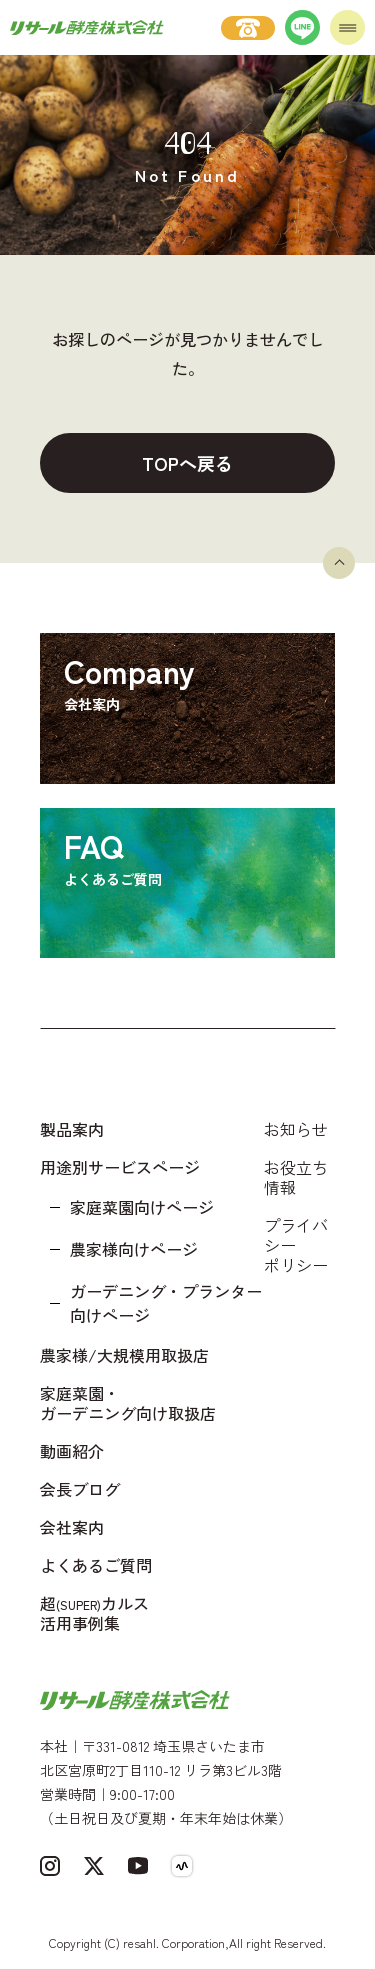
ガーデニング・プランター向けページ (166, 1303)
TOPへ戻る (187, 463)
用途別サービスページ (120, 1167)
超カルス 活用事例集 (94, 1613)
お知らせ (296, 1129)
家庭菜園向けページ (142, 1207)
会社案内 (72, 1527)
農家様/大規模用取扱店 (124, 1355)
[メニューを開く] (347, 27)
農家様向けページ (134, 1249)
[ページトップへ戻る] (339, 563)
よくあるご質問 (96, 1565)
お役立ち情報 (296, 1177)
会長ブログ (80, 1489)
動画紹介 (72, 1451)
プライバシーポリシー (296, 1245)
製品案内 (72, 1129)
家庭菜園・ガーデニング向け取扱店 (128, 1403)
